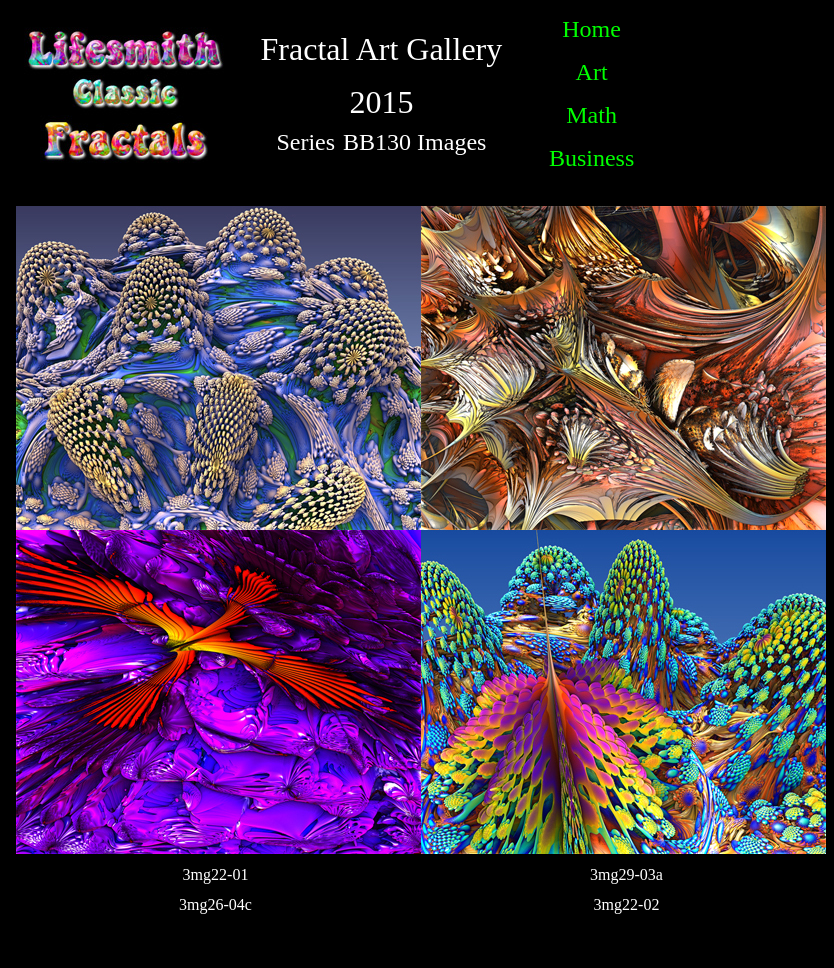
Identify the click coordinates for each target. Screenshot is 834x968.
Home (591, 29)
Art (592, 72)
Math (591, 115)
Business (591, 158)
